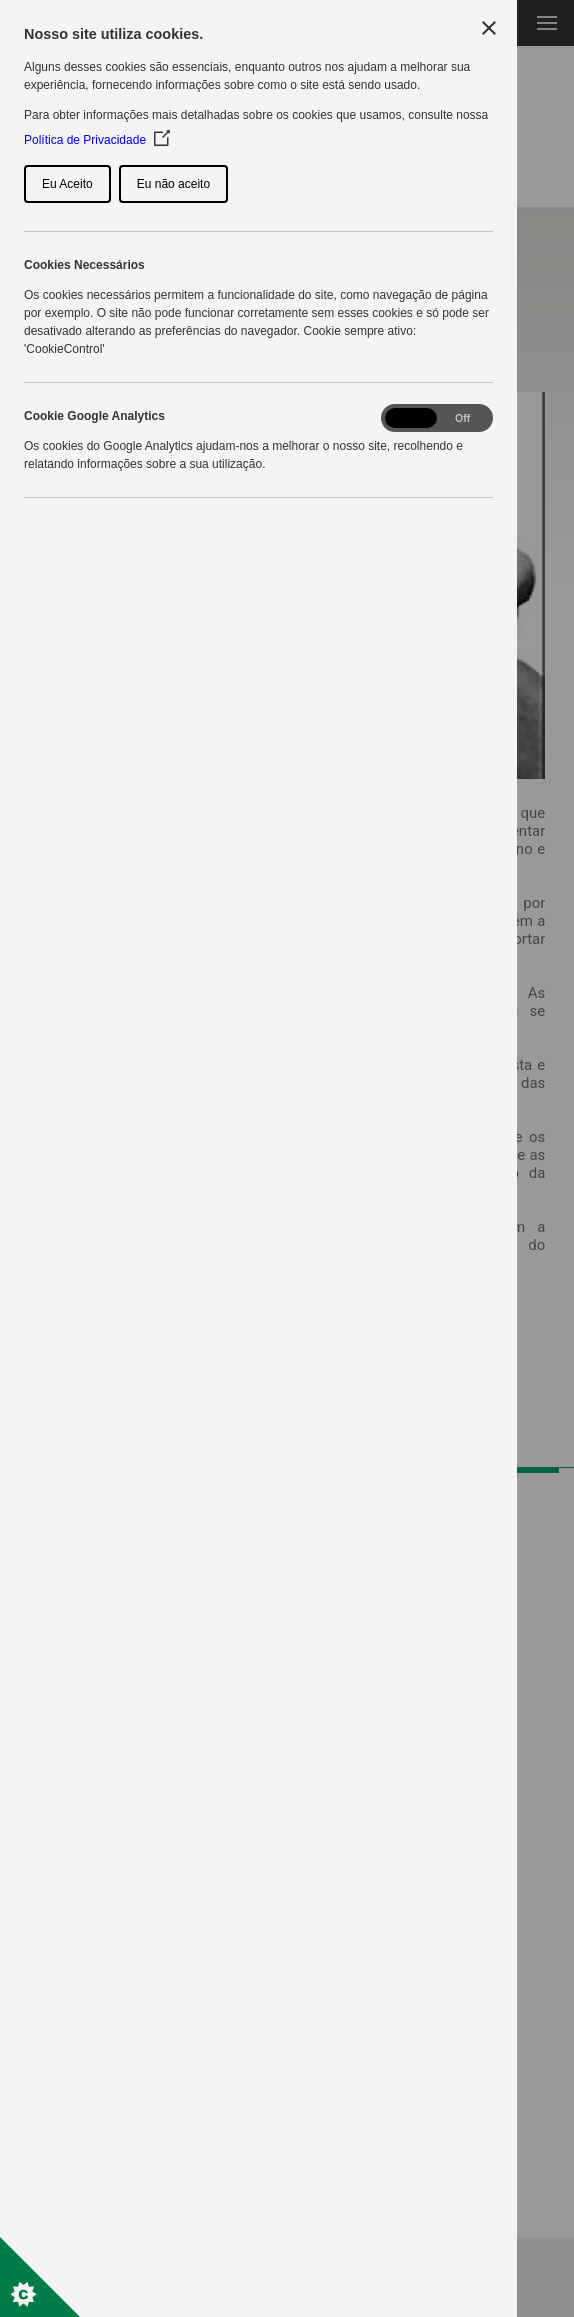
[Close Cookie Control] (489, 28)
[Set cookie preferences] (40, 2277)
